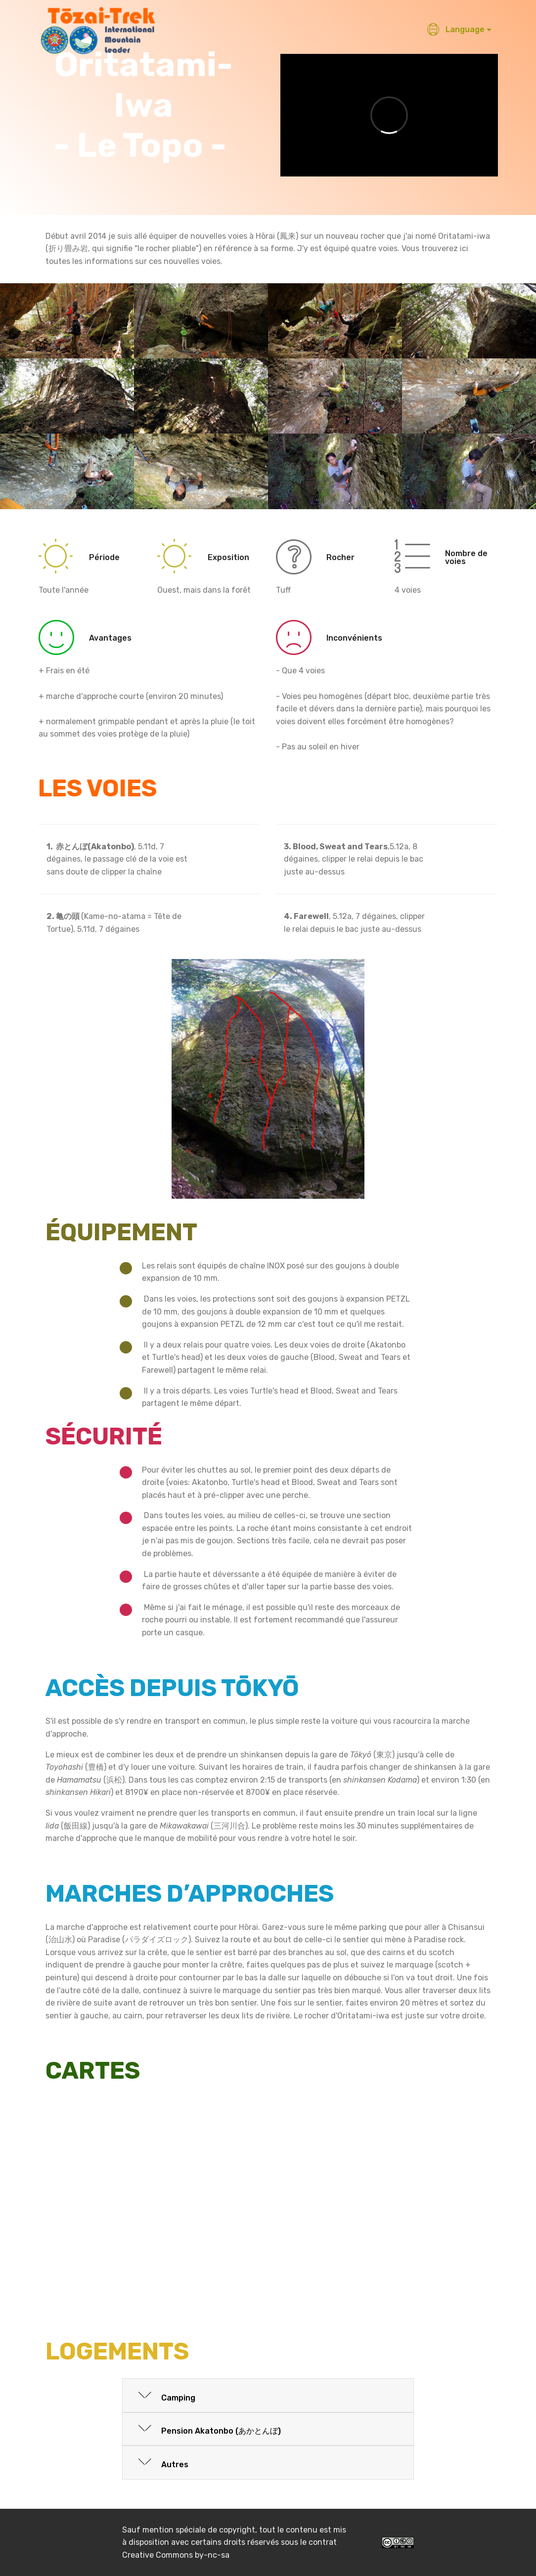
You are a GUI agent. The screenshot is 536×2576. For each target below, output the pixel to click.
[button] (268, 2395)
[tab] (268, 2396)
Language (455, 29)
